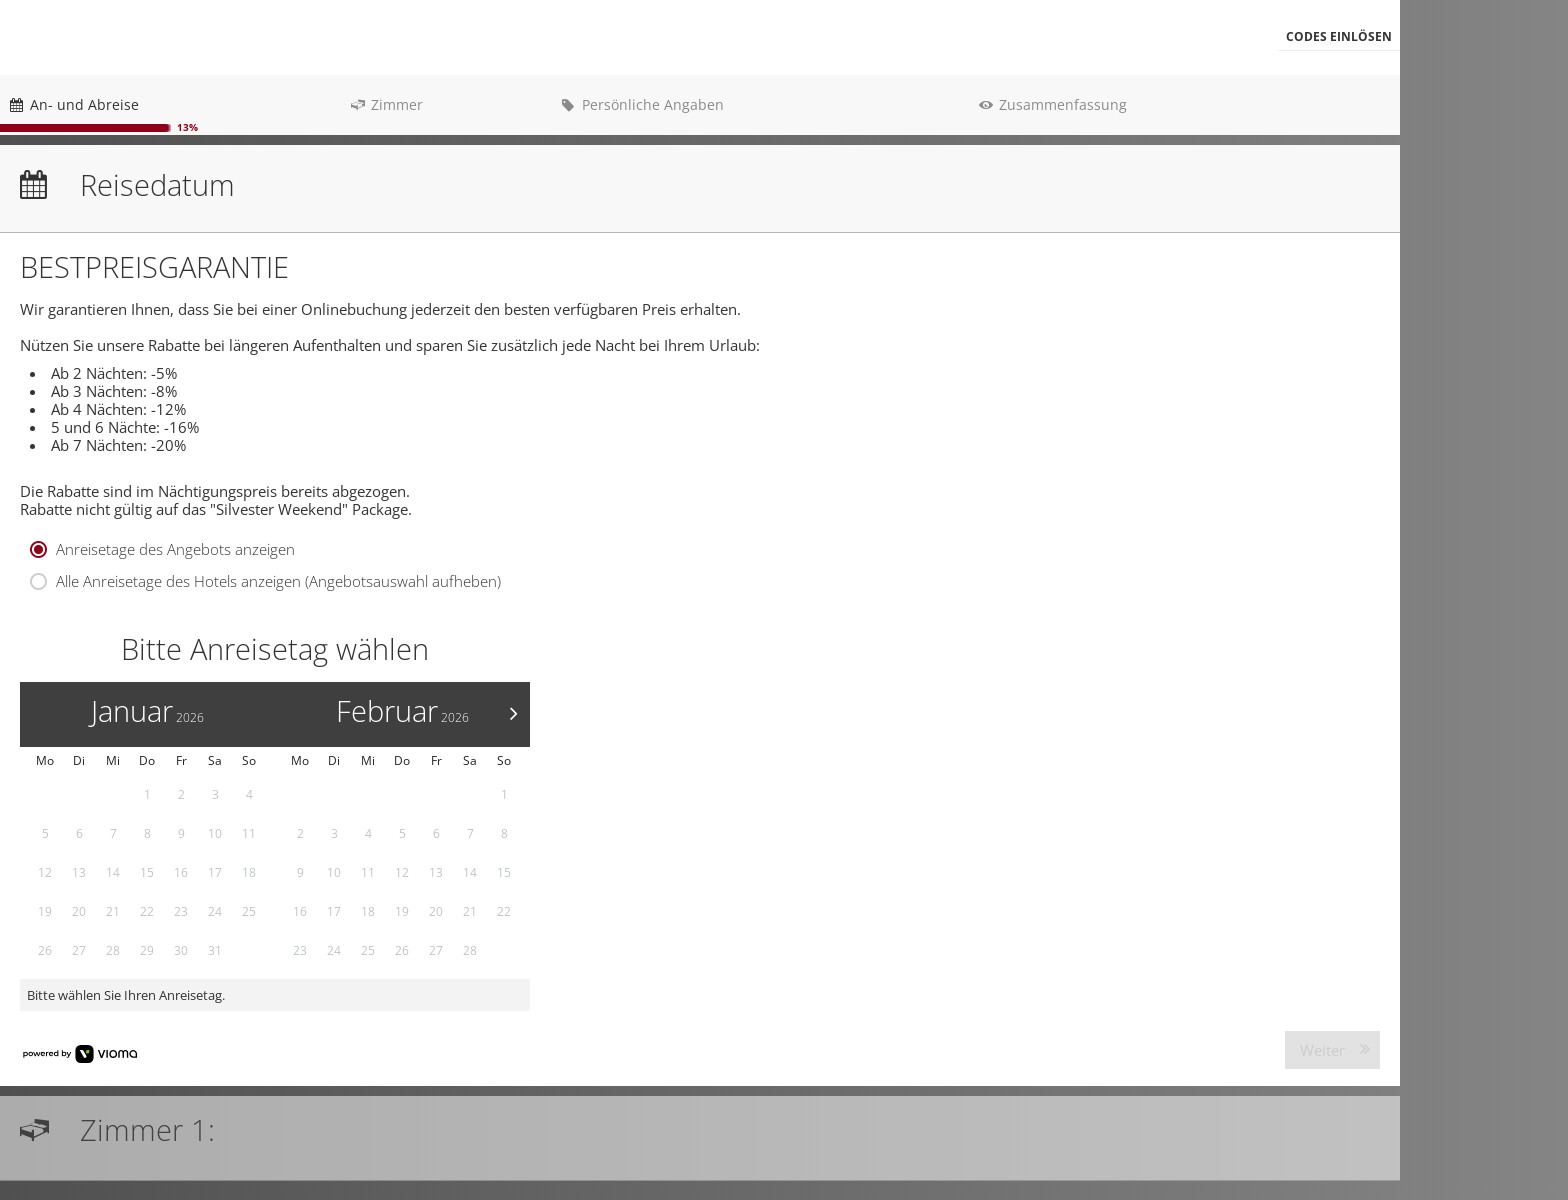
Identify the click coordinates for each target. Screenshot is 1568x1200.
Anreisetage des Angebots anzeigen (175, 552)
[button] (1339, 37)
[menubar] (700, 37)
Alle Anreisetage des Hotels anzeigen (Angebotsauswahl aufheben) (278, 584)
